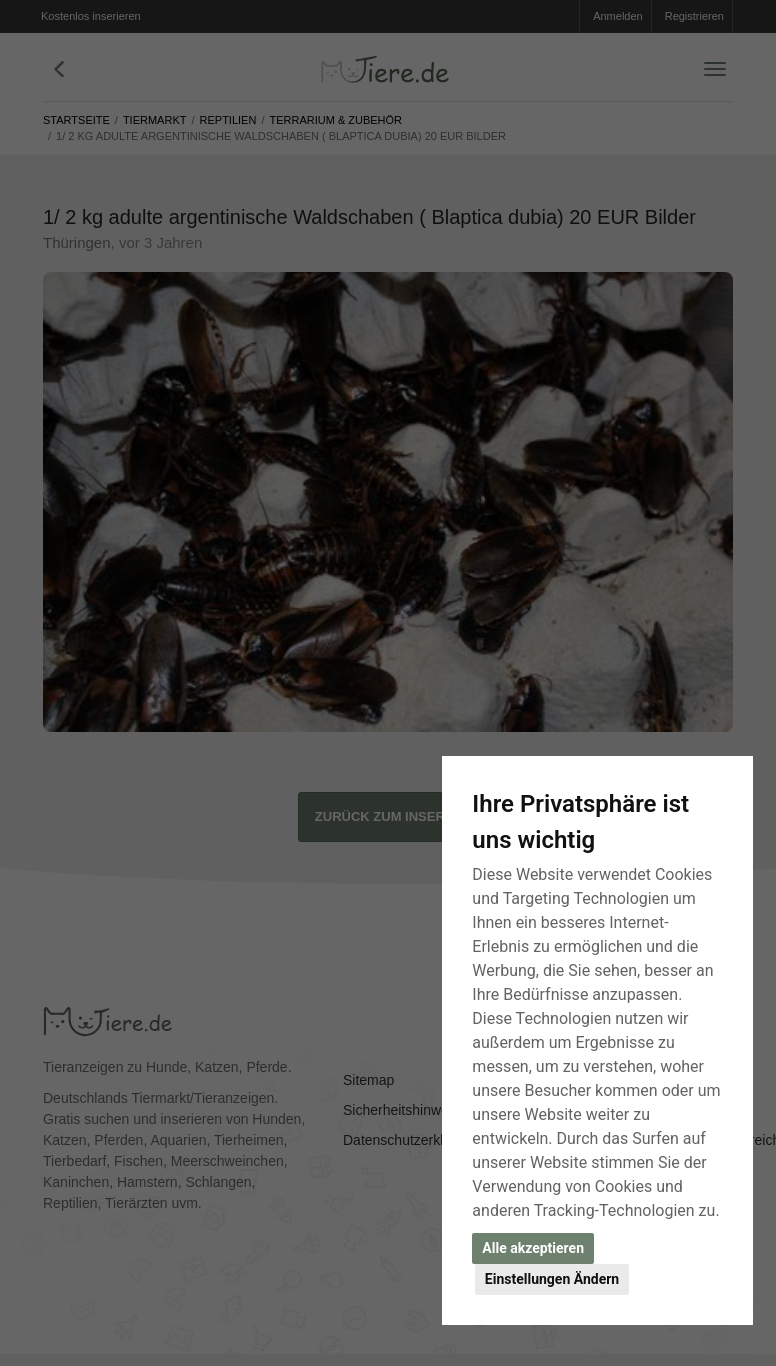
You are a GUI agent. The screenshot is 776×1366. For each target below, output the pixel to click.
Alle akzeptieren (533, 1248)
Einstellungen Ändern (552, 1279)
